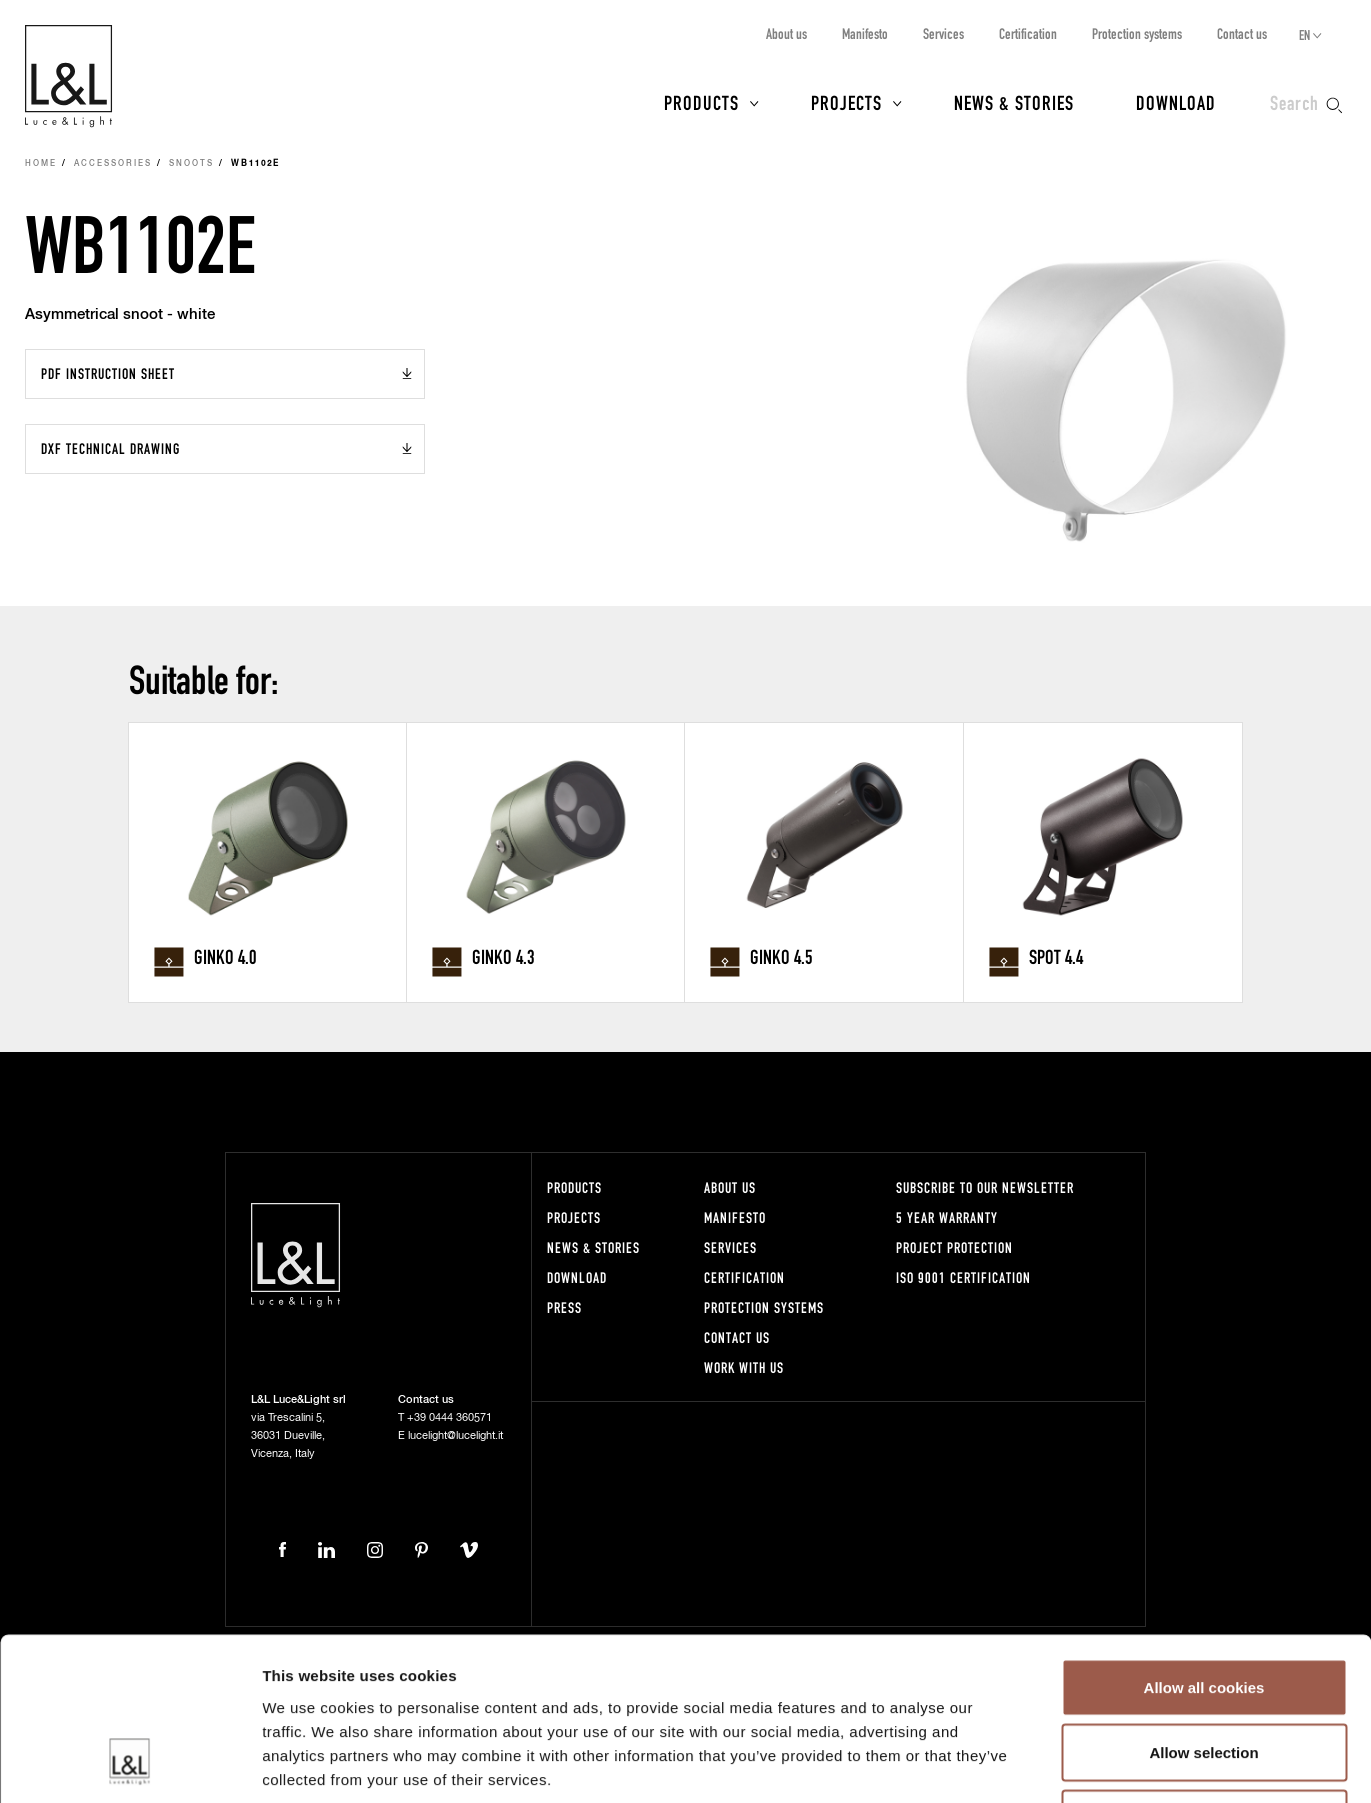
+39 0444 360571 (449, 1417)
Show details (1049, 1763)
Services (943, 33)
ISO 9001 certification (963, 1277)
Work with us (744, 1367)
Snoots (191, 164)
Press (564, 1307)
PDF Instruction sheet (108, 373)
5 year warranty (947, 1217)
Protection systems (1137, 33)
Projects (846, 102)
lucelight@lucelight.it (455, 1435)
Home (41, 164)
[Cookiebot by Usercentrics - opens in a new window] (129, 1764)
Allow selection (1203, 1606)
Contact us (1242, 33)
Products (701, 102)
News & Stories (1014, 102)
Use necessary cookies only (1204, 1671)
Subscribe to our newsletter (985, 1187)
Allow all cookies (1204, 1540)
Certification (1028, 33)
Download (1176, 102)
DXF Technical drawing (110, 448)
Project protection (954, 1247)
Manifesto (865, 33)
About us (786, 33)
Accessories (113, 164)
